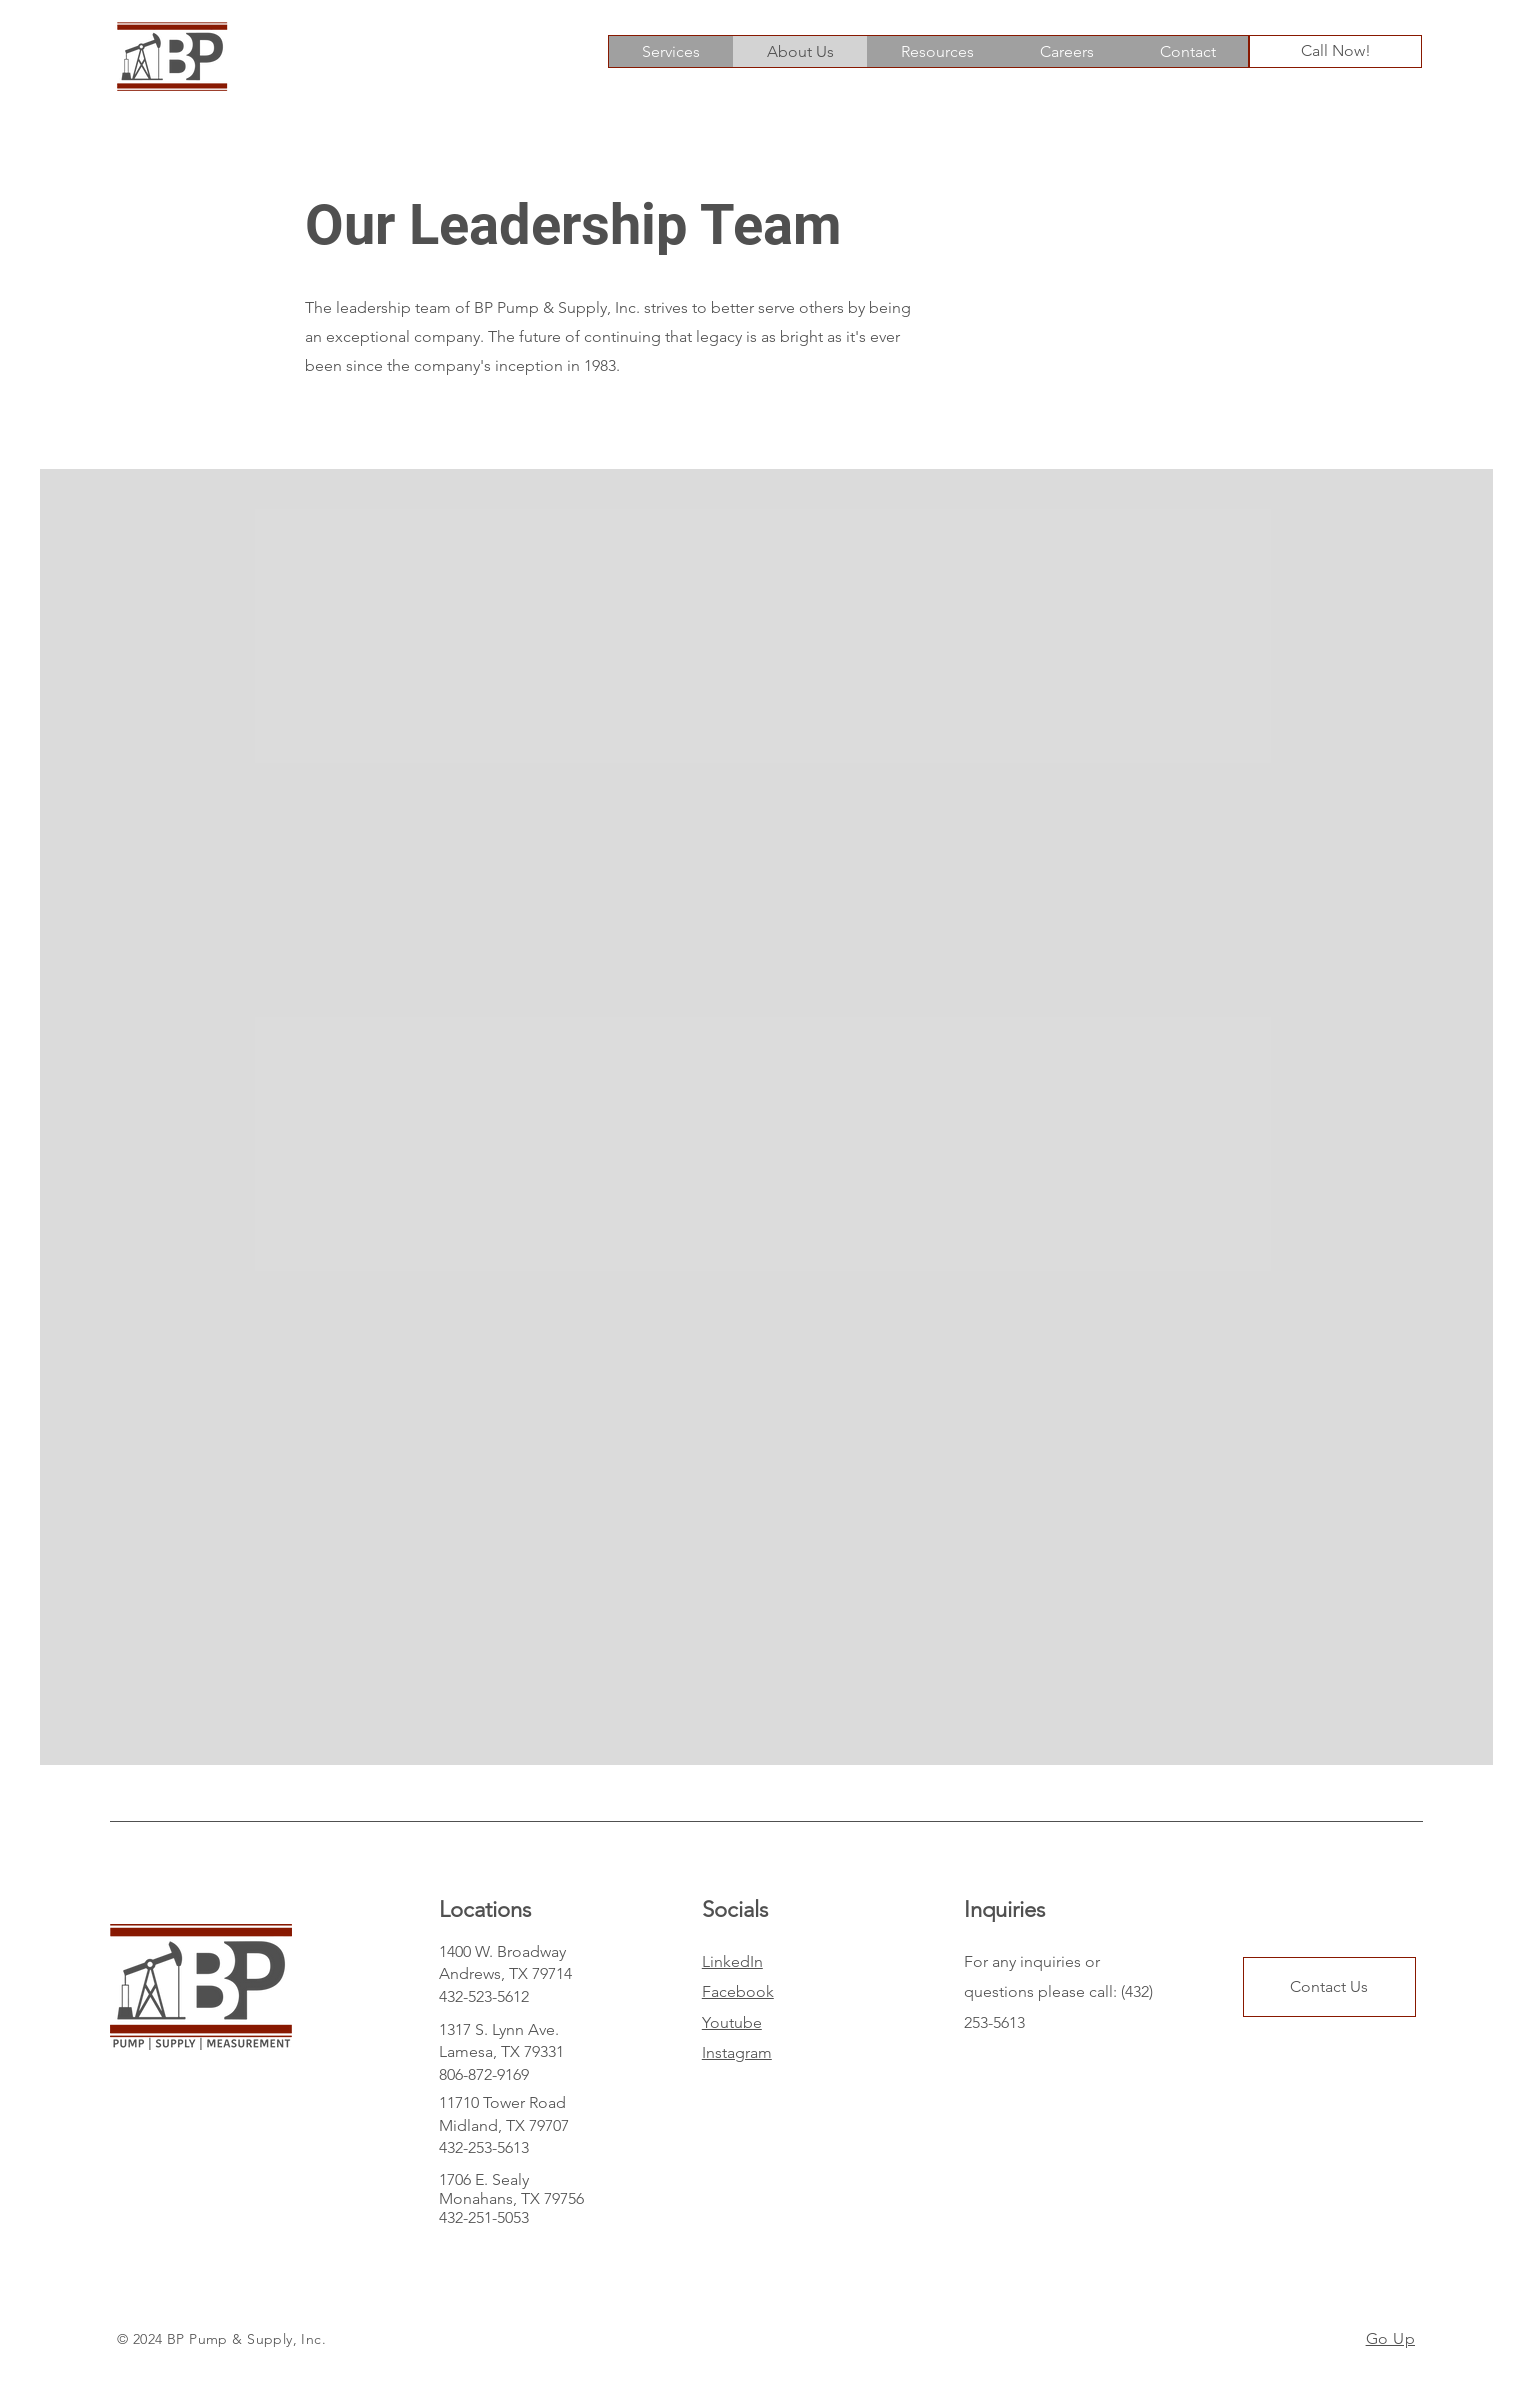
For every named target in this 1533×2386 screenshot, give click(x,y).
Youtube (732, 2022)
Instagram (737, 2052)
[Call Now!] (1335, 51)
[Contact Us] (1329, 1987)
